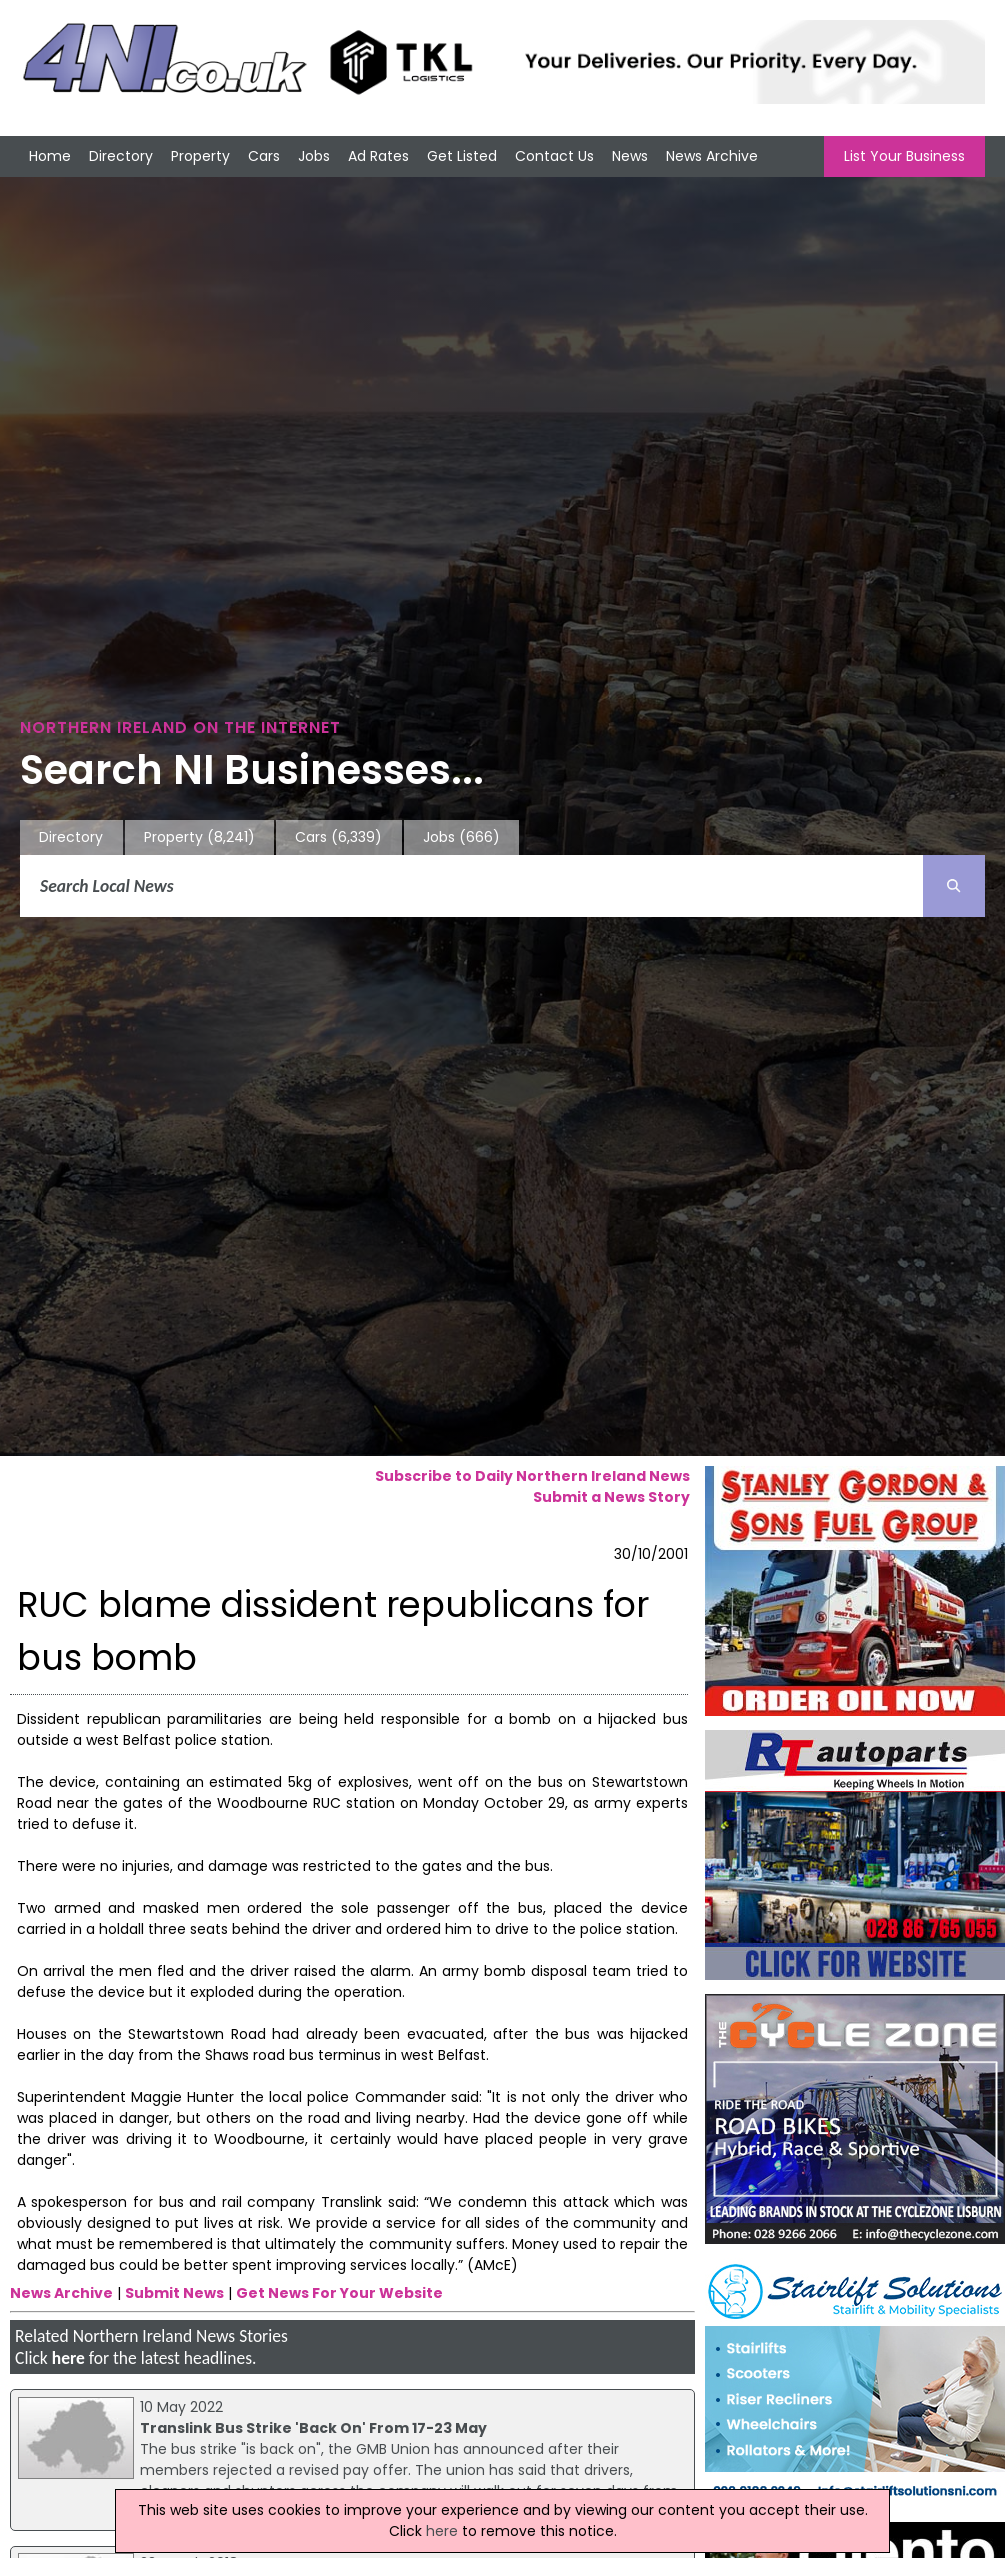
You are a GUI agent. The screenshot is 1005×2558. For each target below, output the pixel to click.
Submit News (174, 2293)
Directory (121, 156)
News (630, 156)
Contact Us (554, 156)
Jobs (314, 156)
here (68, 2358)
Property (200, 156)
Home (50, 156)
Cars (264, 156)
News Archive (712, 156)
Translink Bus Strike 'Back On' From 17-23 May (313, 2428)
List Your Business (904, 156)
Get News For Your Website (339, 2293)
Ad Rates (378, 156)
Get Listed (462, 156)
